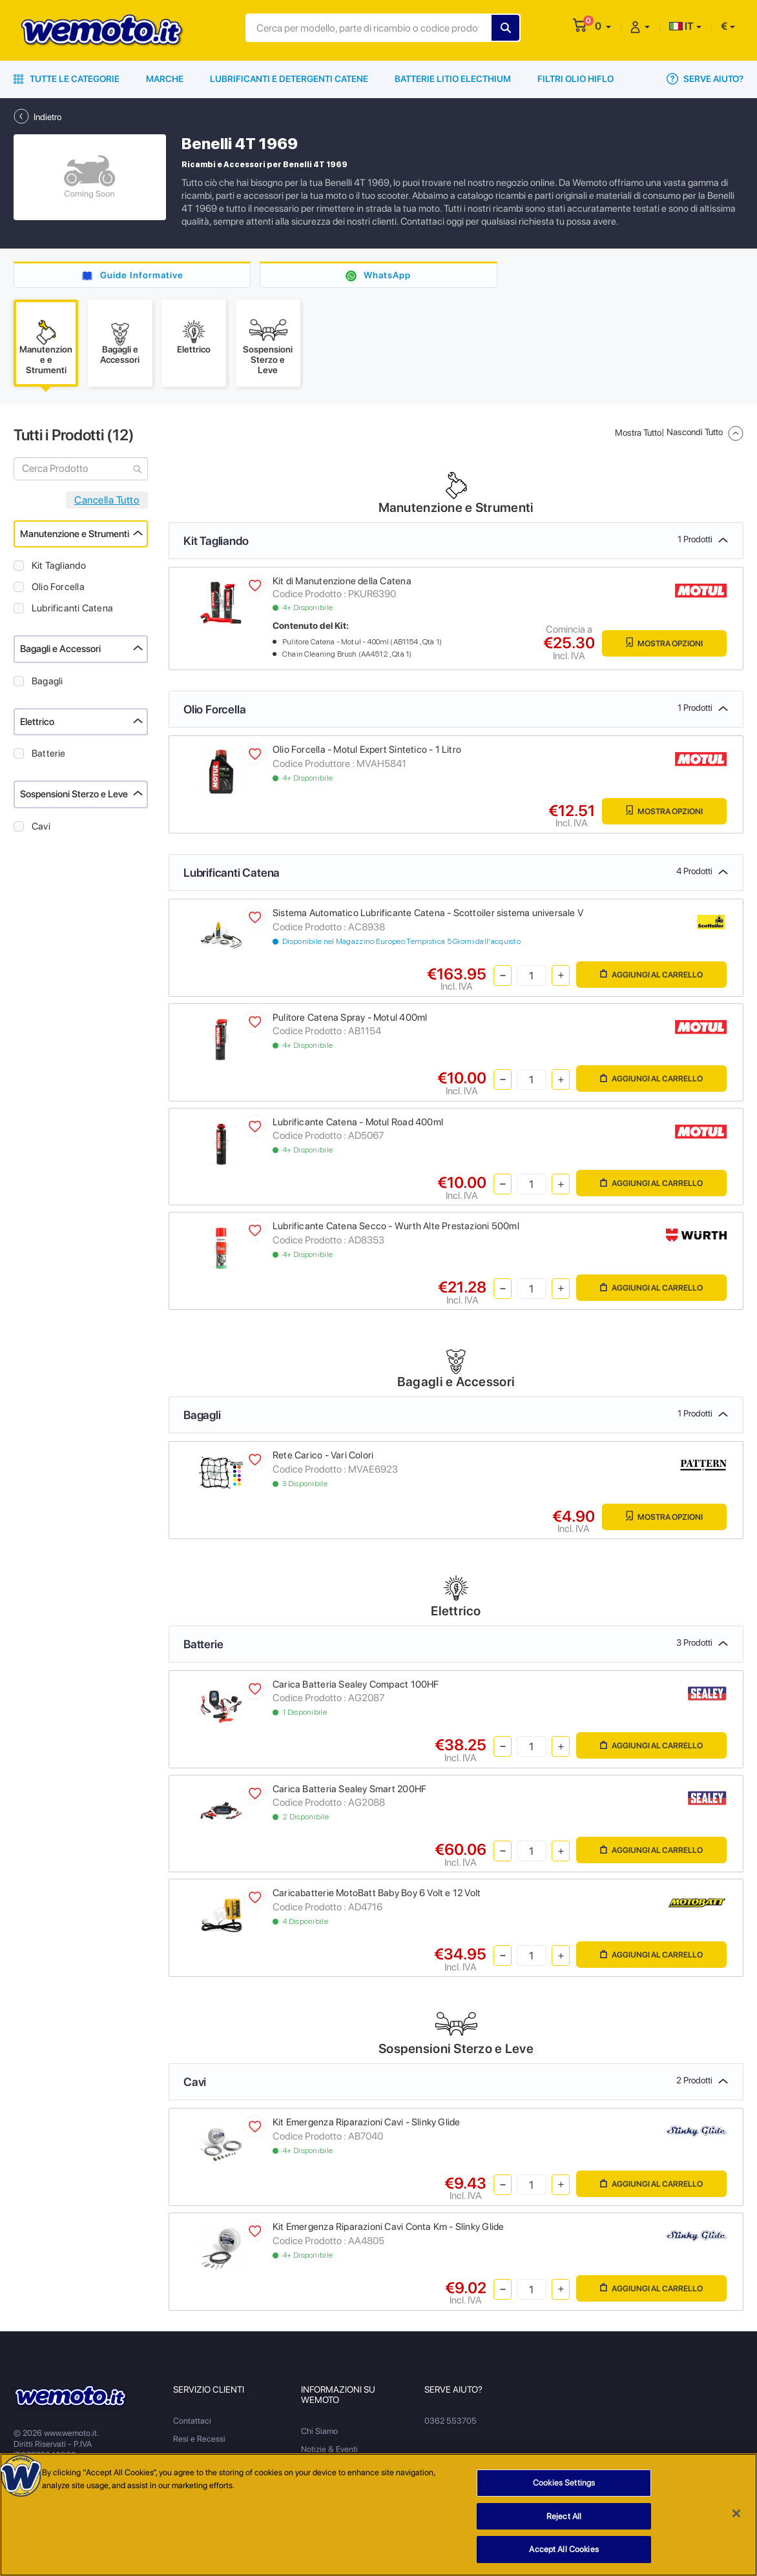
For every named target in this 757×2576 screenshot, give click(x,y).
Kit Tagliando (59, 565)
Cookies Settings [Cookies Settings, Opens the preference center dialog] (564, 2487)
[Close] (736, 2518)
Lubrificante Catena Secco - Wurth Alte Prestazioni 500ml (396, 1226)
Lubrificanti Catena (72, 608)
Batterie (49, 753)
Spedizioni (192, 2457)
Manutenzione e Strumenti (74, 534)
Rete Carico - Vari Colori (323, 1455)
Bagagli (47, 681)
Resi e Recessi (199, 2439)
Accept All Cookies (563, 2554)
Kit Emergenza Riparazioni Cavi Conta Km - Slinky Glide (388, 2227)
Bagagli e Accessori (60, 649)
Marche (164, 79)
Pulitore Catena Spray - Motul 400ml (350, 1017)
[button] (603, 26)
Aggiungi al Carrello (651, 974)
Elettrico (37, 722)
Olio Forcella (58, 587)
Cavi (41, 826)
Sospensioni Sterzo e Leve (74, 794)
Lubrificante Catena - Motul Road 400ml (358, 1122)
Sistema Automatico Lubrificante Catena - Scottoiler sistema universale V (428, 913)
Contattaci (192, 2421)
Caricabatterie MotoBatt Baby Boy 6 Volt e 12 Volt (377, 1893)
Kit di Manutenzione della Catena (342, 581)
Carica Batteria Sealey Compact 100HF (356, 1684)
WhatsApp (387, 275)
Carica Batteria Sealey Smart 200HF (349, 1789)
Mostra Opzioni (664, 642)
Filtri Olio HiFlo (575, 79)
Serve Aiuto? (705, 79)
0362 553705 (450, 2421)
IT (681, 26)
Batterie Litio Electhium (453, 79)
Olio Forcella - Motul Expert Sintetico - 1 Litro (367, 749)
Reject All (563, 2521)
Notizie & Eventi (329, 2449)
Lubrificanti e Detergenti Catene (289, 79)
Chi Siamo (319, 2431)
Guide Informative (141, 275)
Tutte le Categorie (66, 79)
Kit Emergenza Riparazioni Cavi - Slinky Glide (366, 2122)
